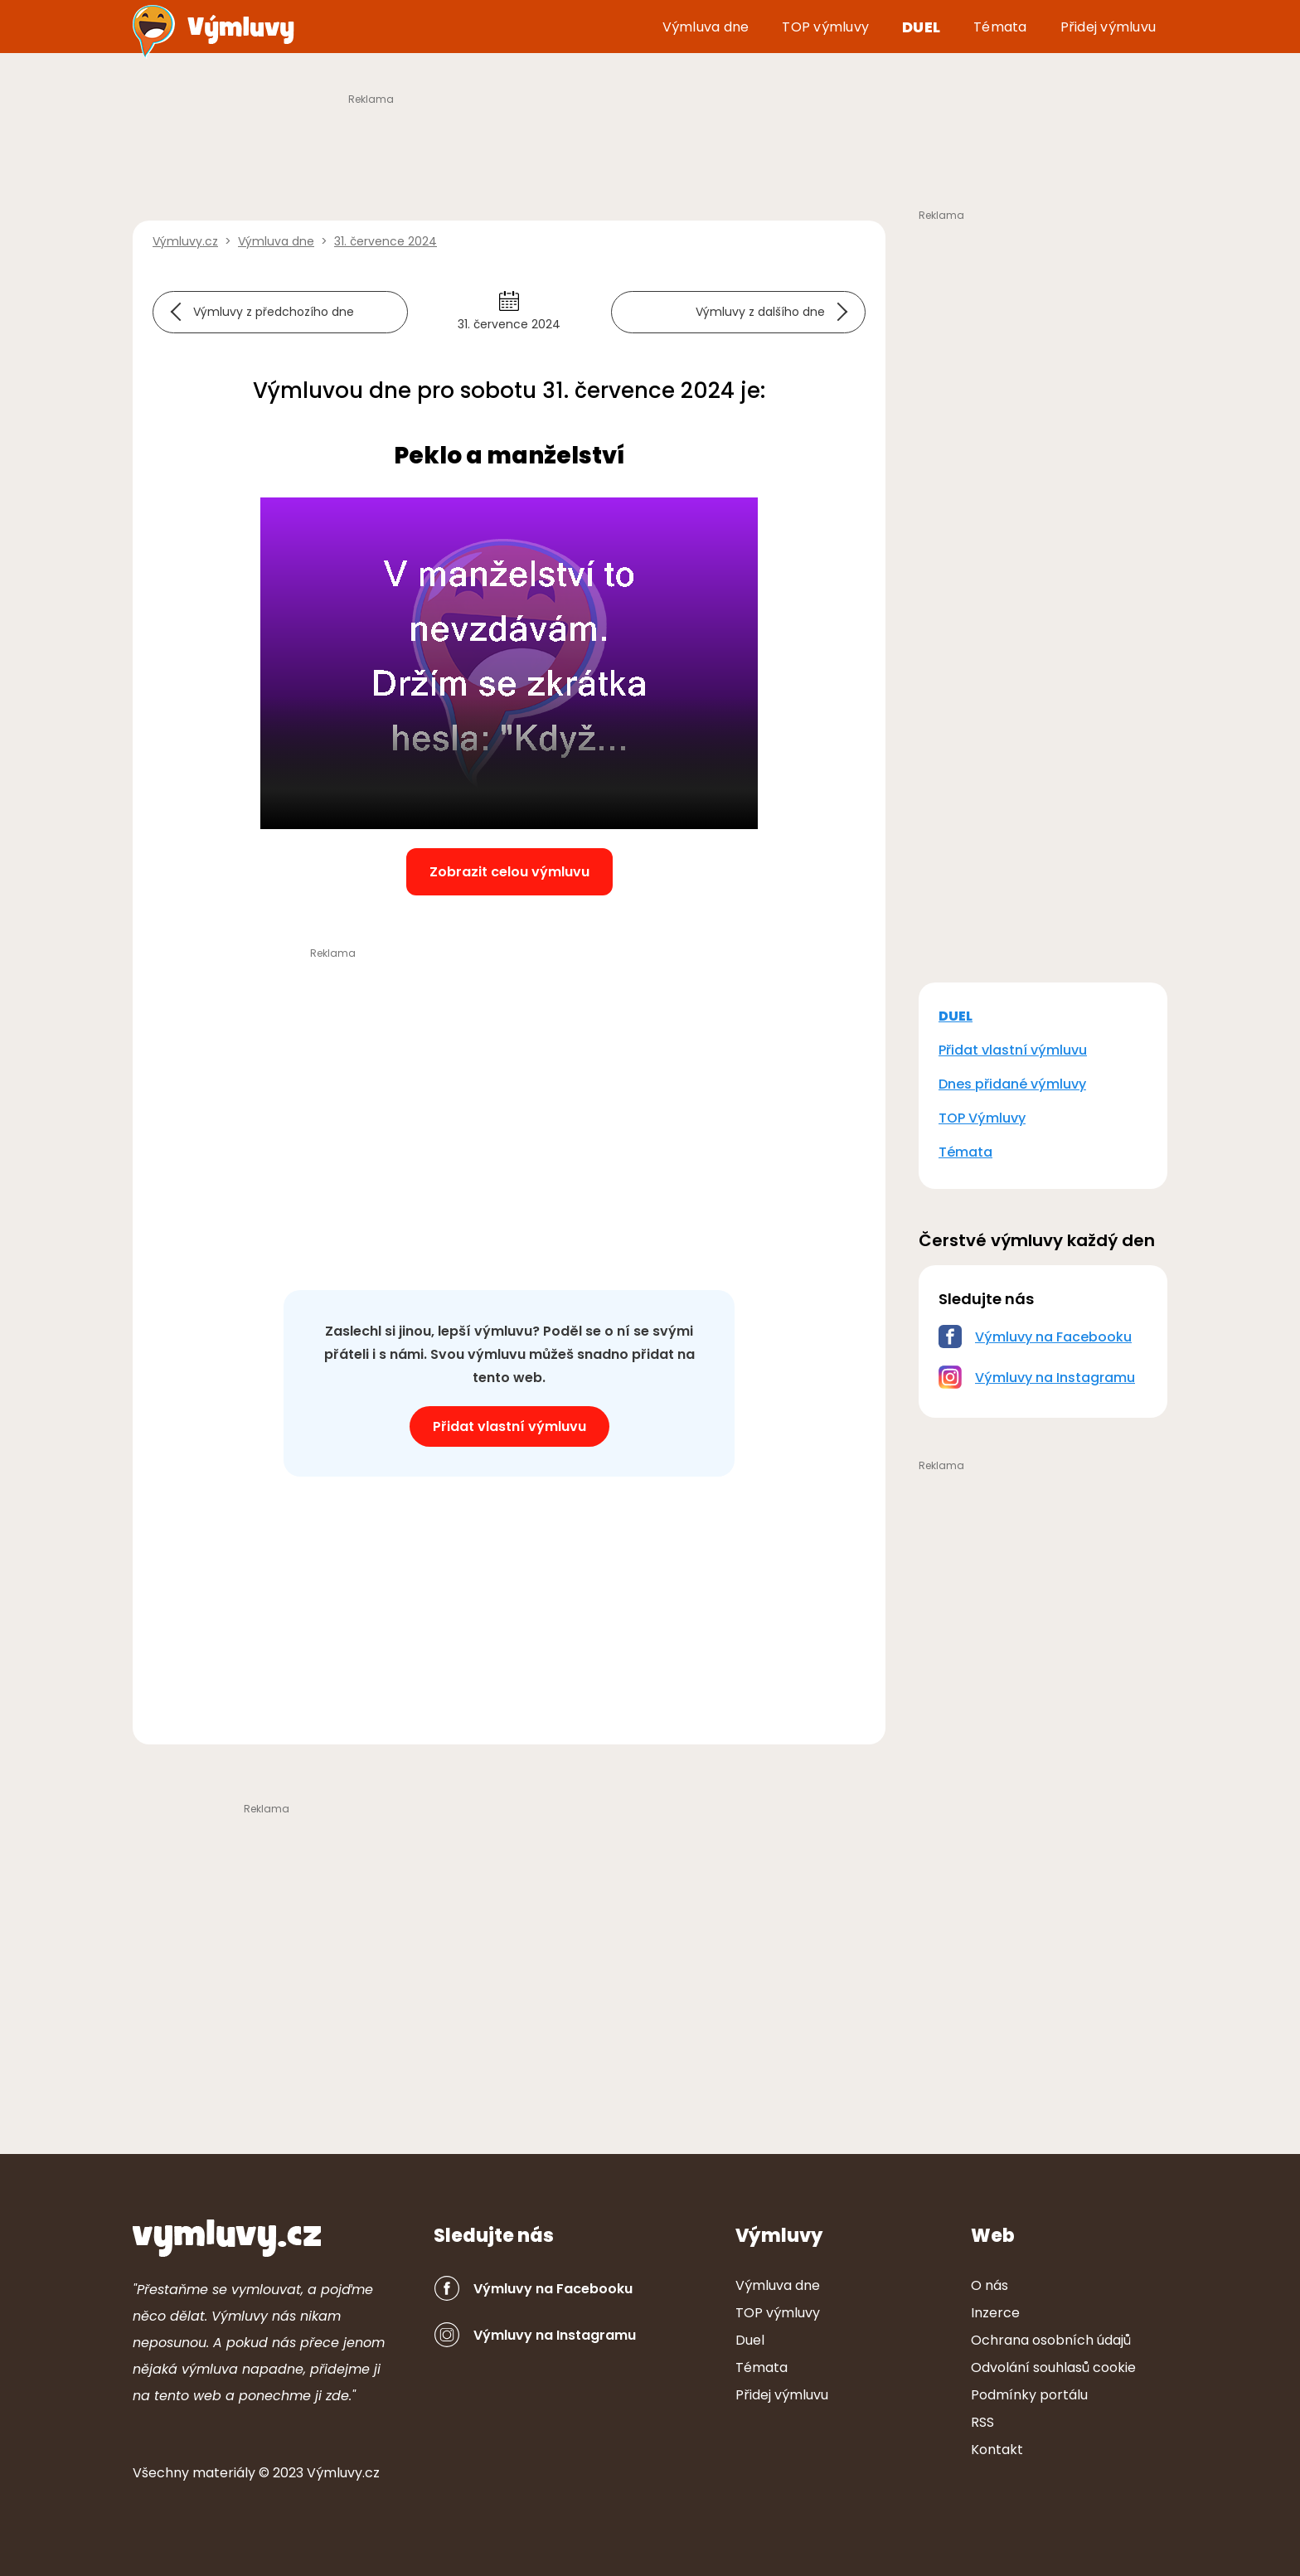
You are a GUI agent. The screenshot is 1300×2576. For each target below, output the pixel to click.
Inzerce (995, 2312)
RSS (982, 2422)
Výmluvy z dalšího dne (760, 311)
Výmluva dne (705, 26)
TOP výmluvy (825, 26)
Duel (921, 27)
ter (224, 2472)
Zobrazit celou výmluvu (509, 871)
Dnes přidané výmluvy (1012, 1084)
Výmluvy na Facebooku (1053, 1336)
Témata (1000, 26)
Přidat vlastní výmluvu (509, 1426)
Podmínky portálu (1029, 2394)
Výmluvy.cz (343, 2472)
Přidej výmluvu (1108, 26)
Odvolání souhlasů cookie (1053, 2367)
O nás (989, 2285)
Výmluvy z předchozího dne (273, 311)
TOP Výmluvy (982, 1118)
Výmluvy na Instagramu (1055, 1377)
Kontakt (997, 2449)
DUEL (956, 1016)
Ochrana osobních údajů (1051, 2340)
